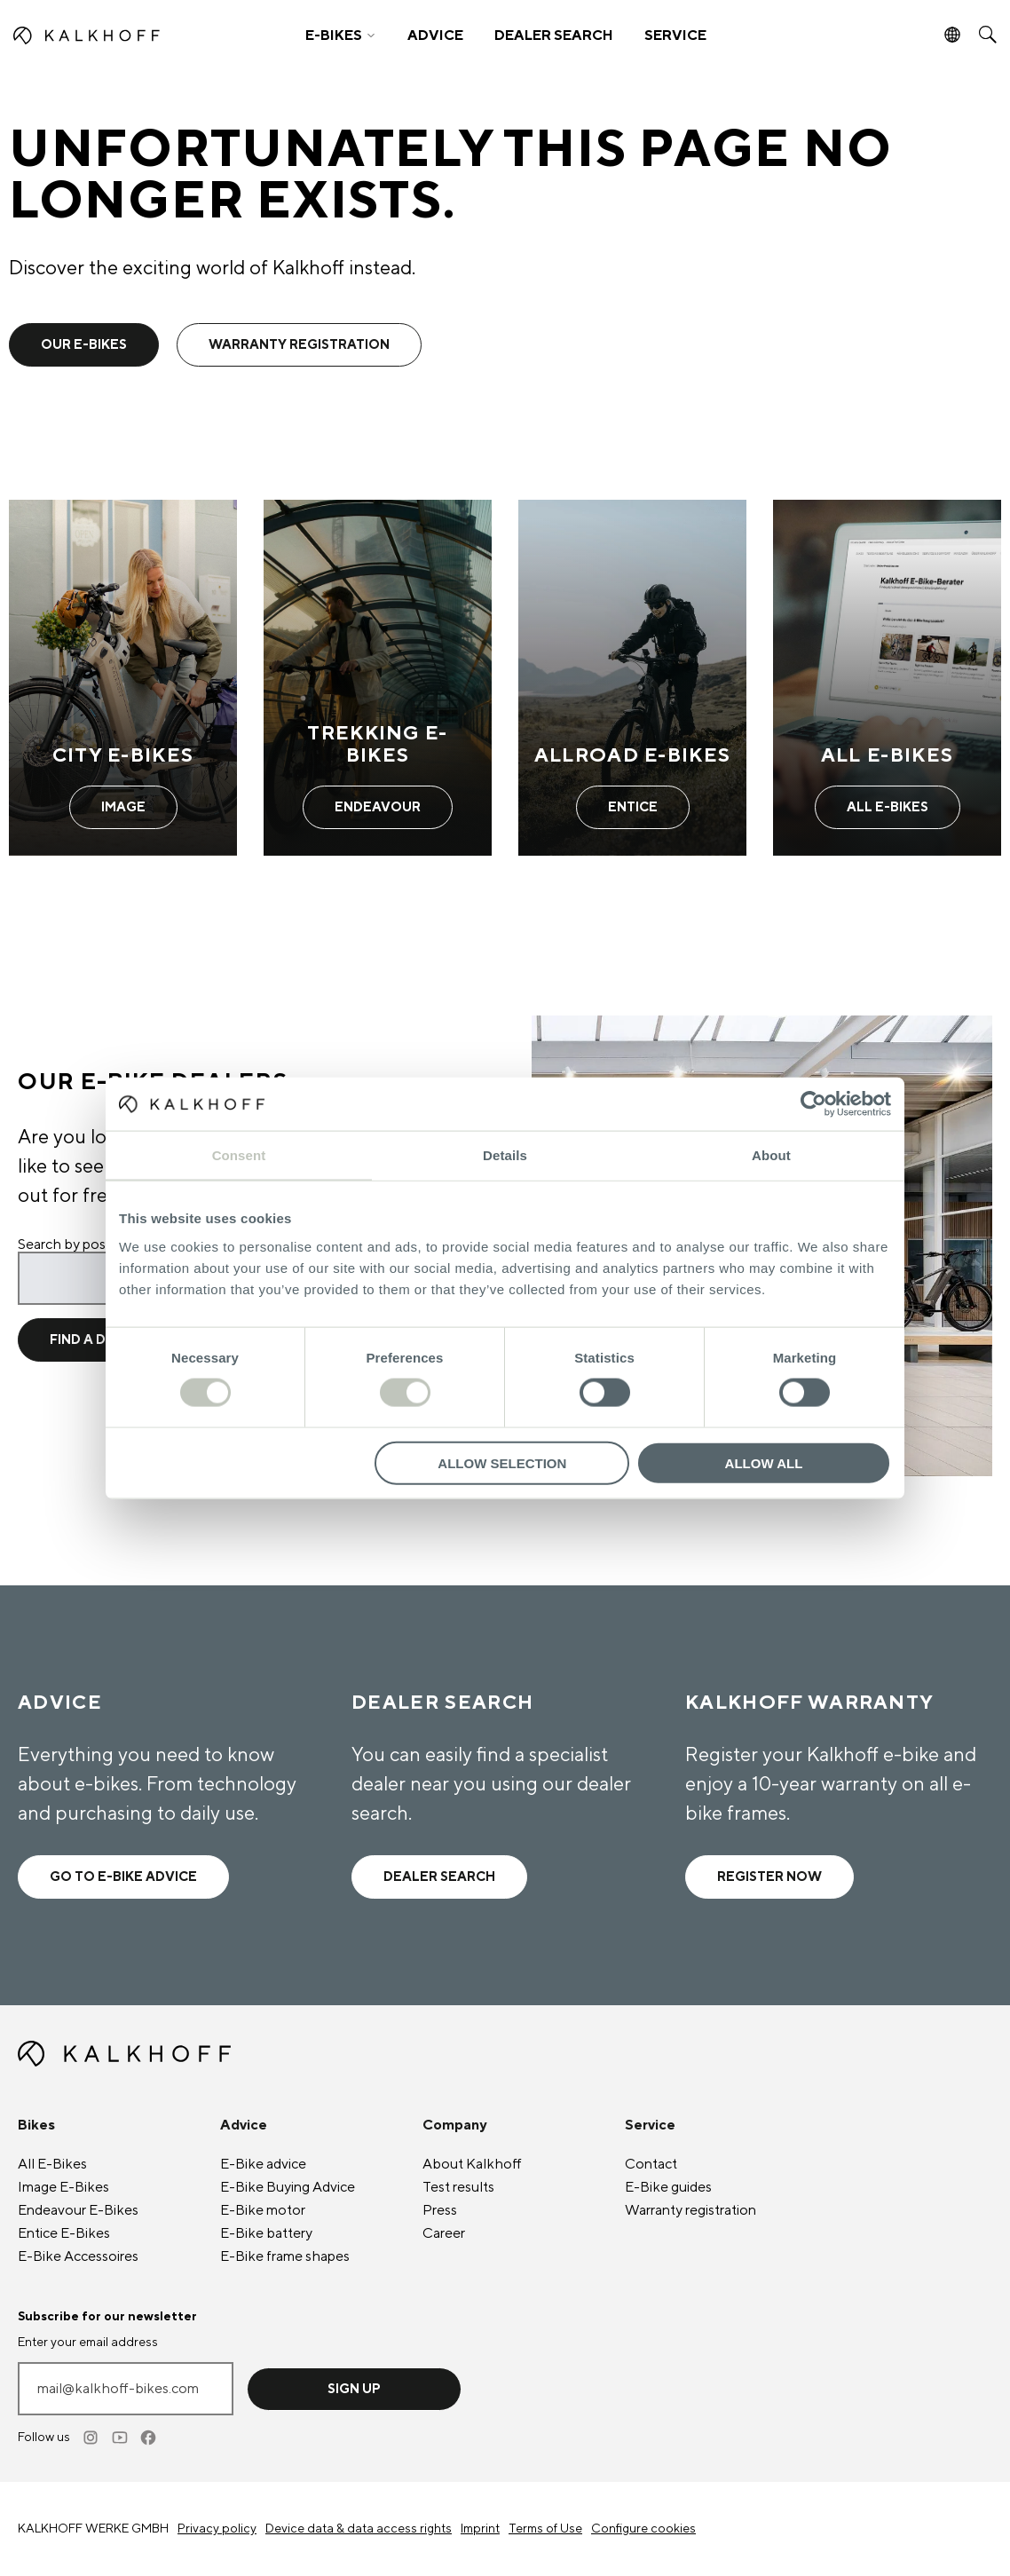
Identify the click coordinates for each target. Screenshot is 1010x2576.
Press (439, 2210)
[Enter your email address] (125, 2388)
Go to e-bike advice (123, 1877)
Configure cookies (643, 2529)
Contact (651, 2164)
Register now (769, 1877)
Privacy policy (217, 2529)
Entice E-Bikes (64, 2233)
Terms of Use (545, 2529)
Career (443, 2233)
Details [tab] (505, 1155)
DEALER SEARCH (553, 35)
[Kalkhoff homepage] (133, 35)
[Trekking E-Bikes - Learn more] (378, 677)
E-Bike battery (266, 2233)
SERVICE (675, 35)
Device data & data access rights (358, 2529)
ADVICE (435, 35)
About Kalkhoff (472, 2164)
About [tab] (771, 1155)
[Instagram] (92, 2437)
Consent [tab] (239, 1155)
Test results (458, 2187)
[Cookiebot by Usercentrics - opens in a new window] (813, 1104)
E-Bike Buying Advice (287, 2187)
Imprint (480, 2529)
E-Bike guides (668, 2187)
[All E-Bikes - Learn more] (887, 677)
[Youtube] (121, 2437)
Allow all (764, 1462)
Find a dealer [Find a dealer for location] (100, 1339)
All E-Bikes (52, 2164)
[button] (340, 35)
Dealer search (439, 1877)
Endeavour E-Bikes (78, 2210)
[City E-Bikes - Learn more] (123, 677)
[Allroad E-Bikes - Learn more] (632, 677)
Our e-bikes (84, 344)
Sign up (354, 2389)
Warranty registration (690, 2210)
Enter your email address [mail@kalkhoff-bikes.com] (88, 2342)
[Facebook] (149, 2437)
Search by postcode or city (101, 1244)
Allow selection (502, 1462)
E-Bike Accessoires (78, 2256)
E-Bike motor (262, 2210)
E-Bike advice (263, 2164)
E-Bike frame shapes (285, 2256)
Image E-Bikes (63, 2187)
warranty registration (299, 344)
